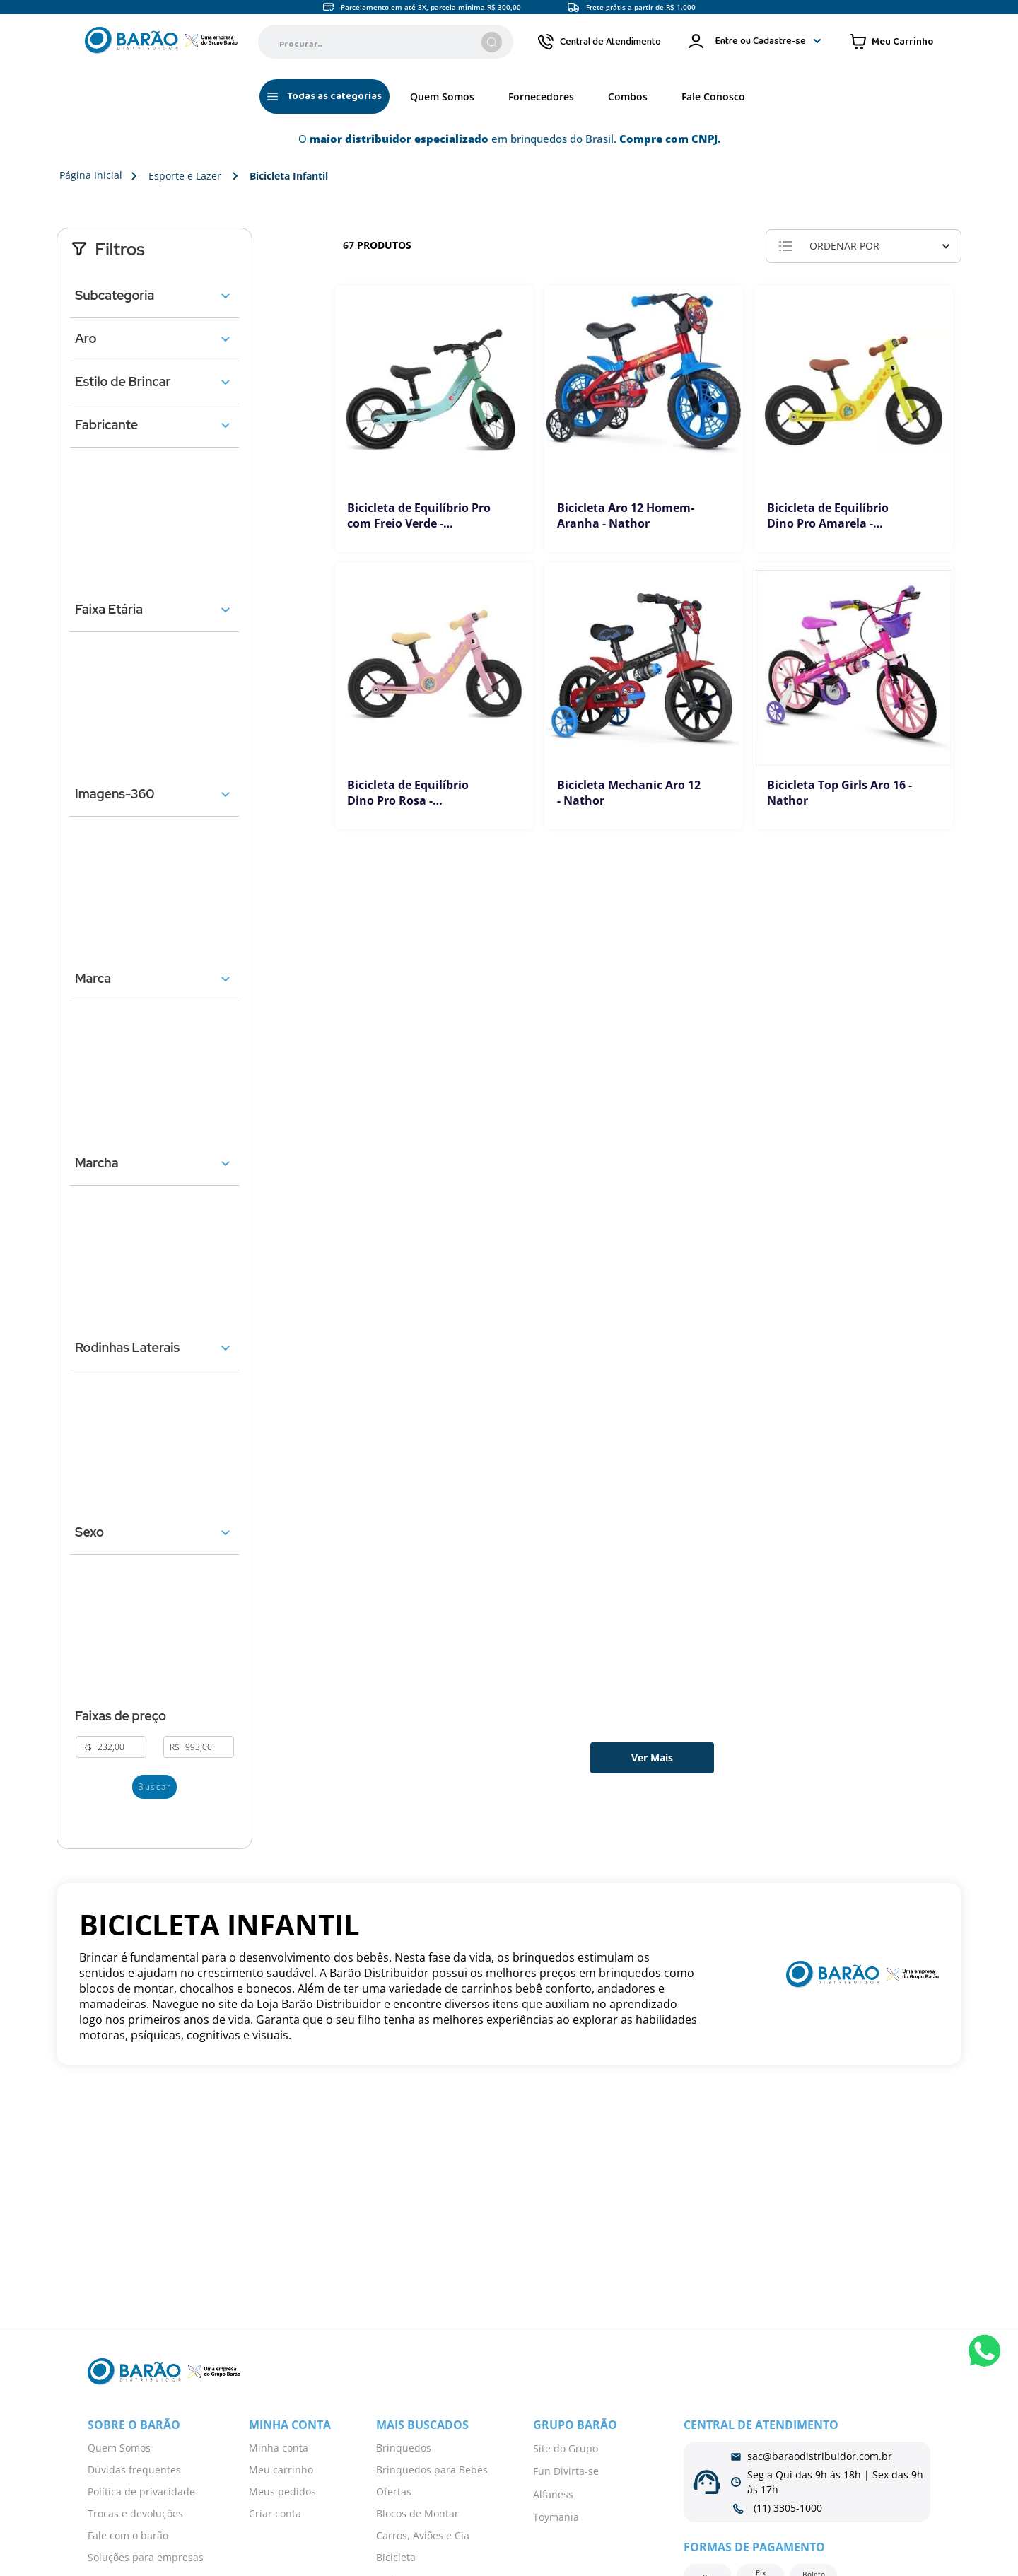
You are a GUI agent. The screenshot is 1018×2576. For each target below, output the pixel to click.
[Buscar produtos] (491, 42)
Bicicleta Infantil (289, 175)
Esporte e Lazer (184, 175)
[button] (154, 296)
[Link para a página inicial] (88, 176)
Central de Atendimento (610, 41)
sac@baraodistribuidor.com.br (819, 2456)
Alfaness (553, 2494)
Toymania (556, 2517)
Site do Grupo (565, 2448)
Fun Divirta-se (566, 2471)
